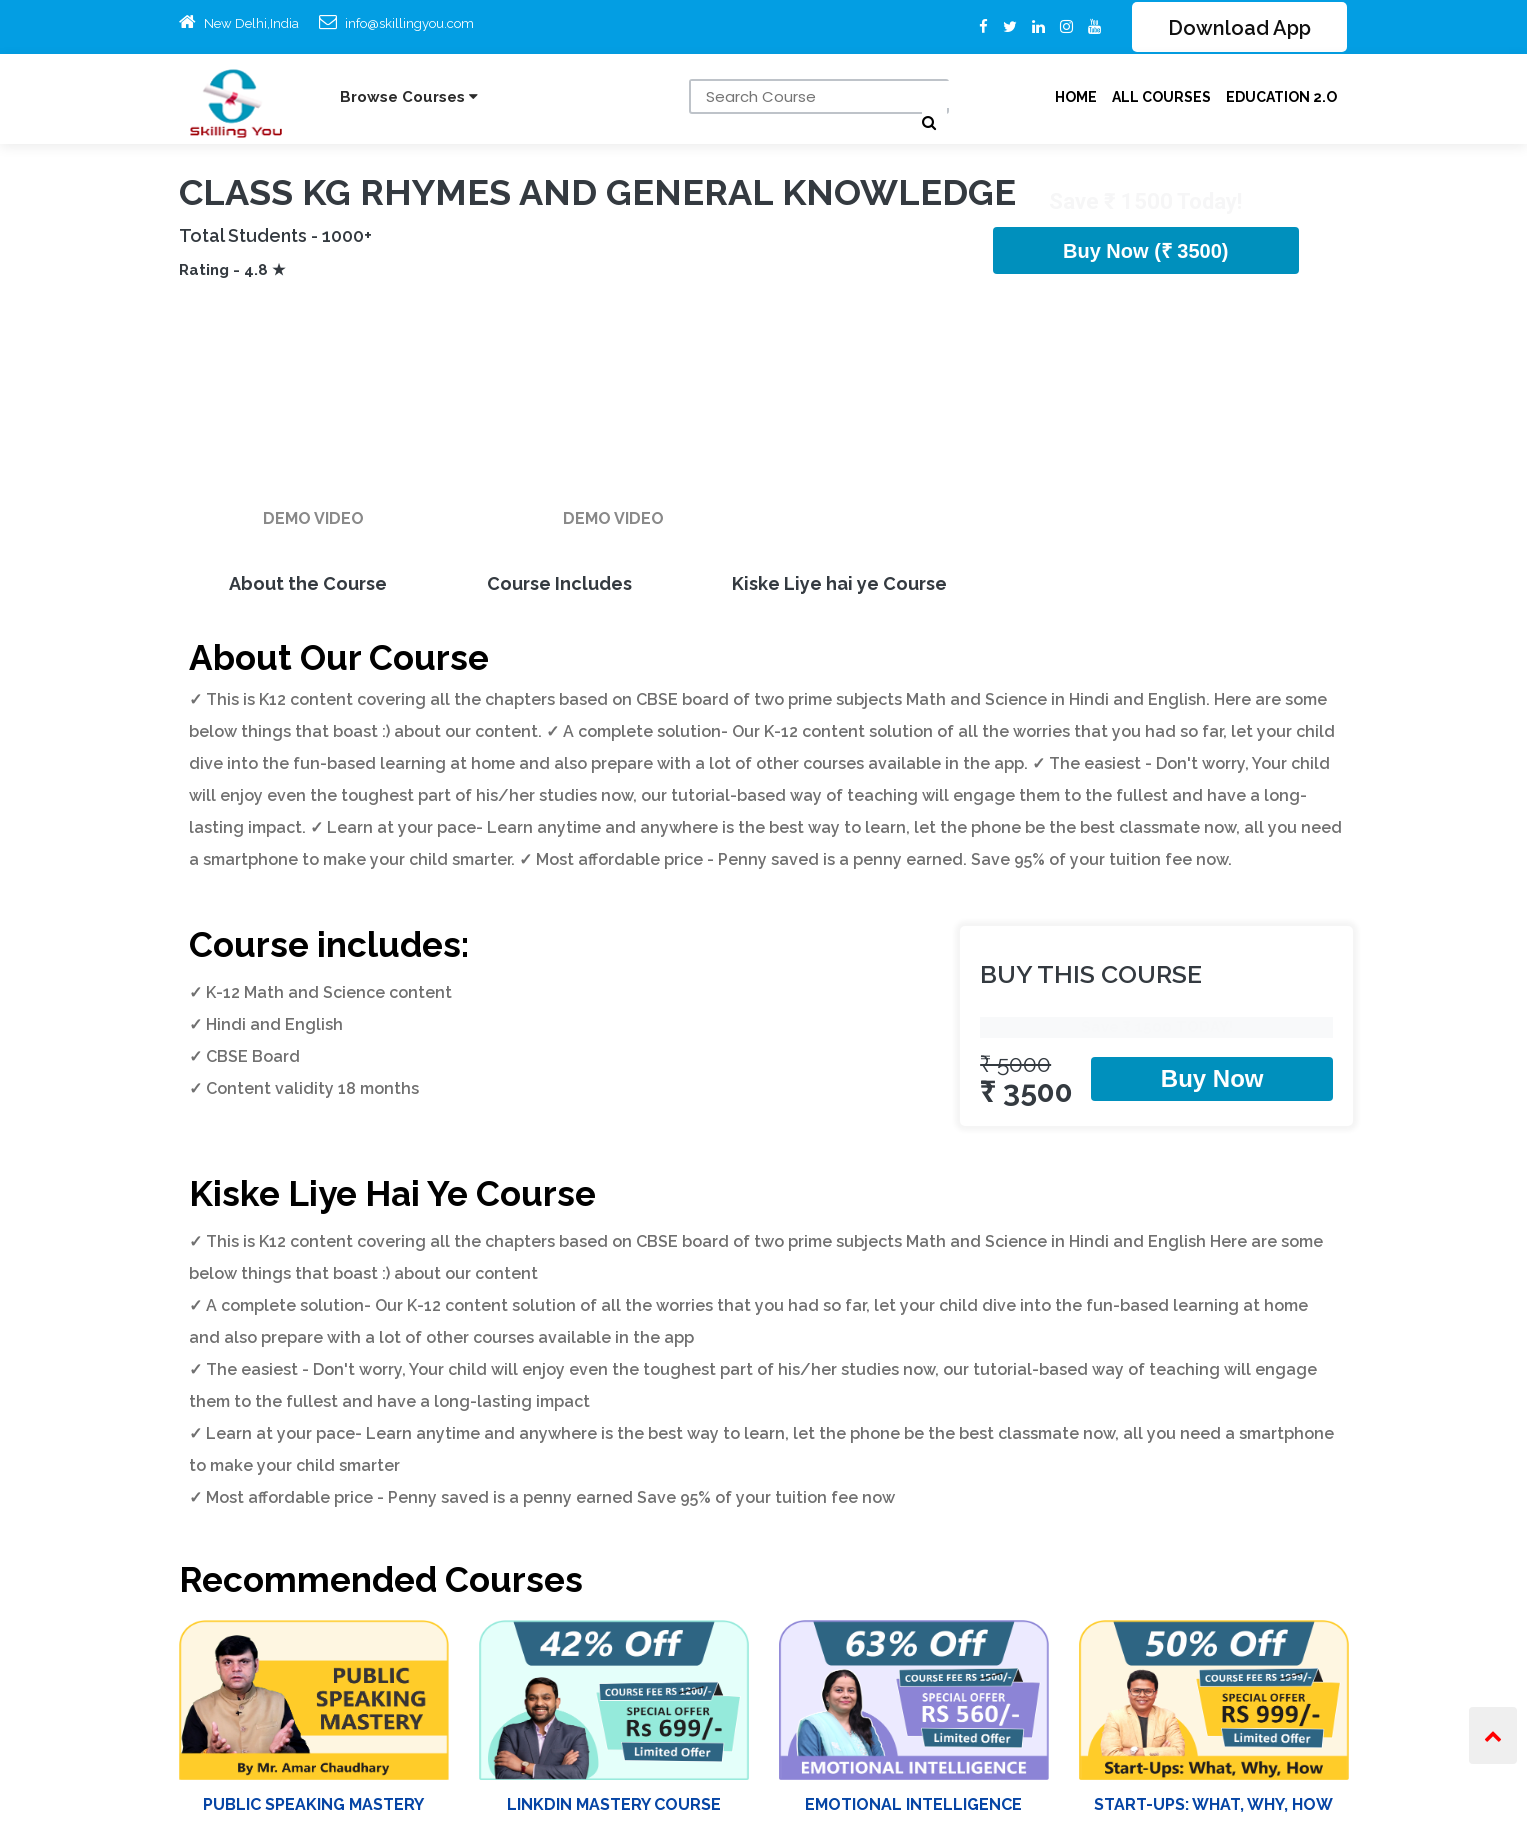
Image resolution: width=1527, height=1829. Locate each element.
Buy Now (1212, 1078)
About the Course (308, 583)
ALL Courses (1161, 97)
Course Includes (559, 583)
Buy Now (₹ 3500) (1145, 251)
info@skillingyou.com (409, 23)
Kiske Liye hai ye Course (839, 583)
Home (1076, 97)
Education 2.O (1281, 97)
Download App (1239, 29)
